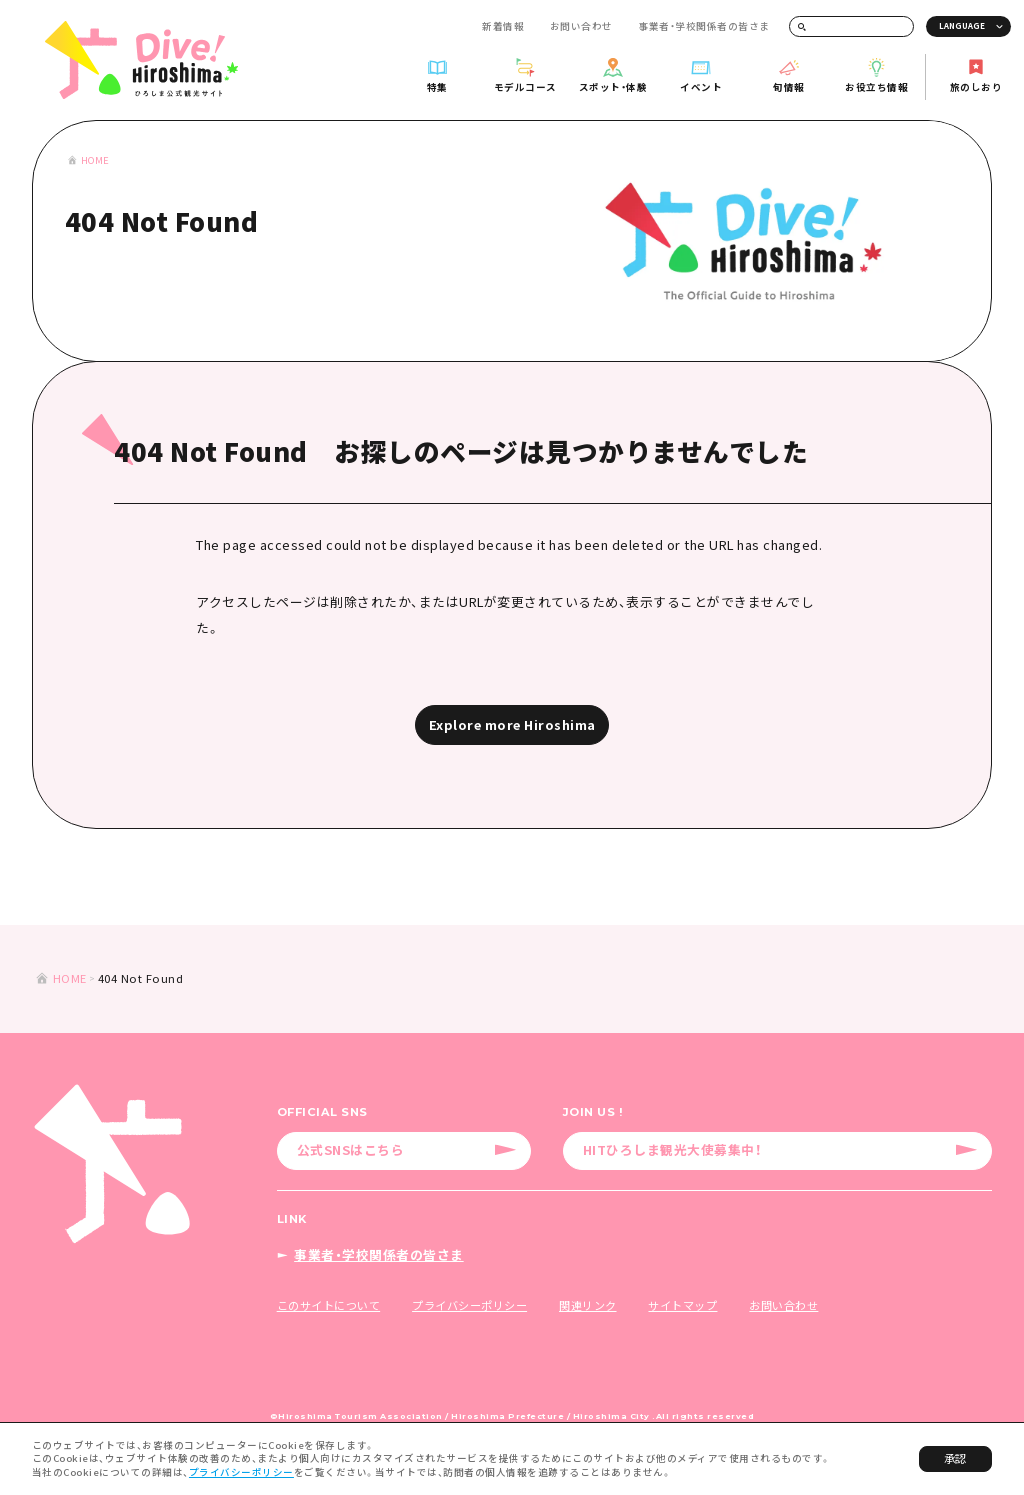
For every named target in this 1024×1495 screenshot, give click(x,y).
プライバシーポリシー (241, 1473)
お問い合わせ (581, 26)
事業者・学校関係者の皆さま (704, 26)
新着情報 (503, 26)
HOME (95, 160)
